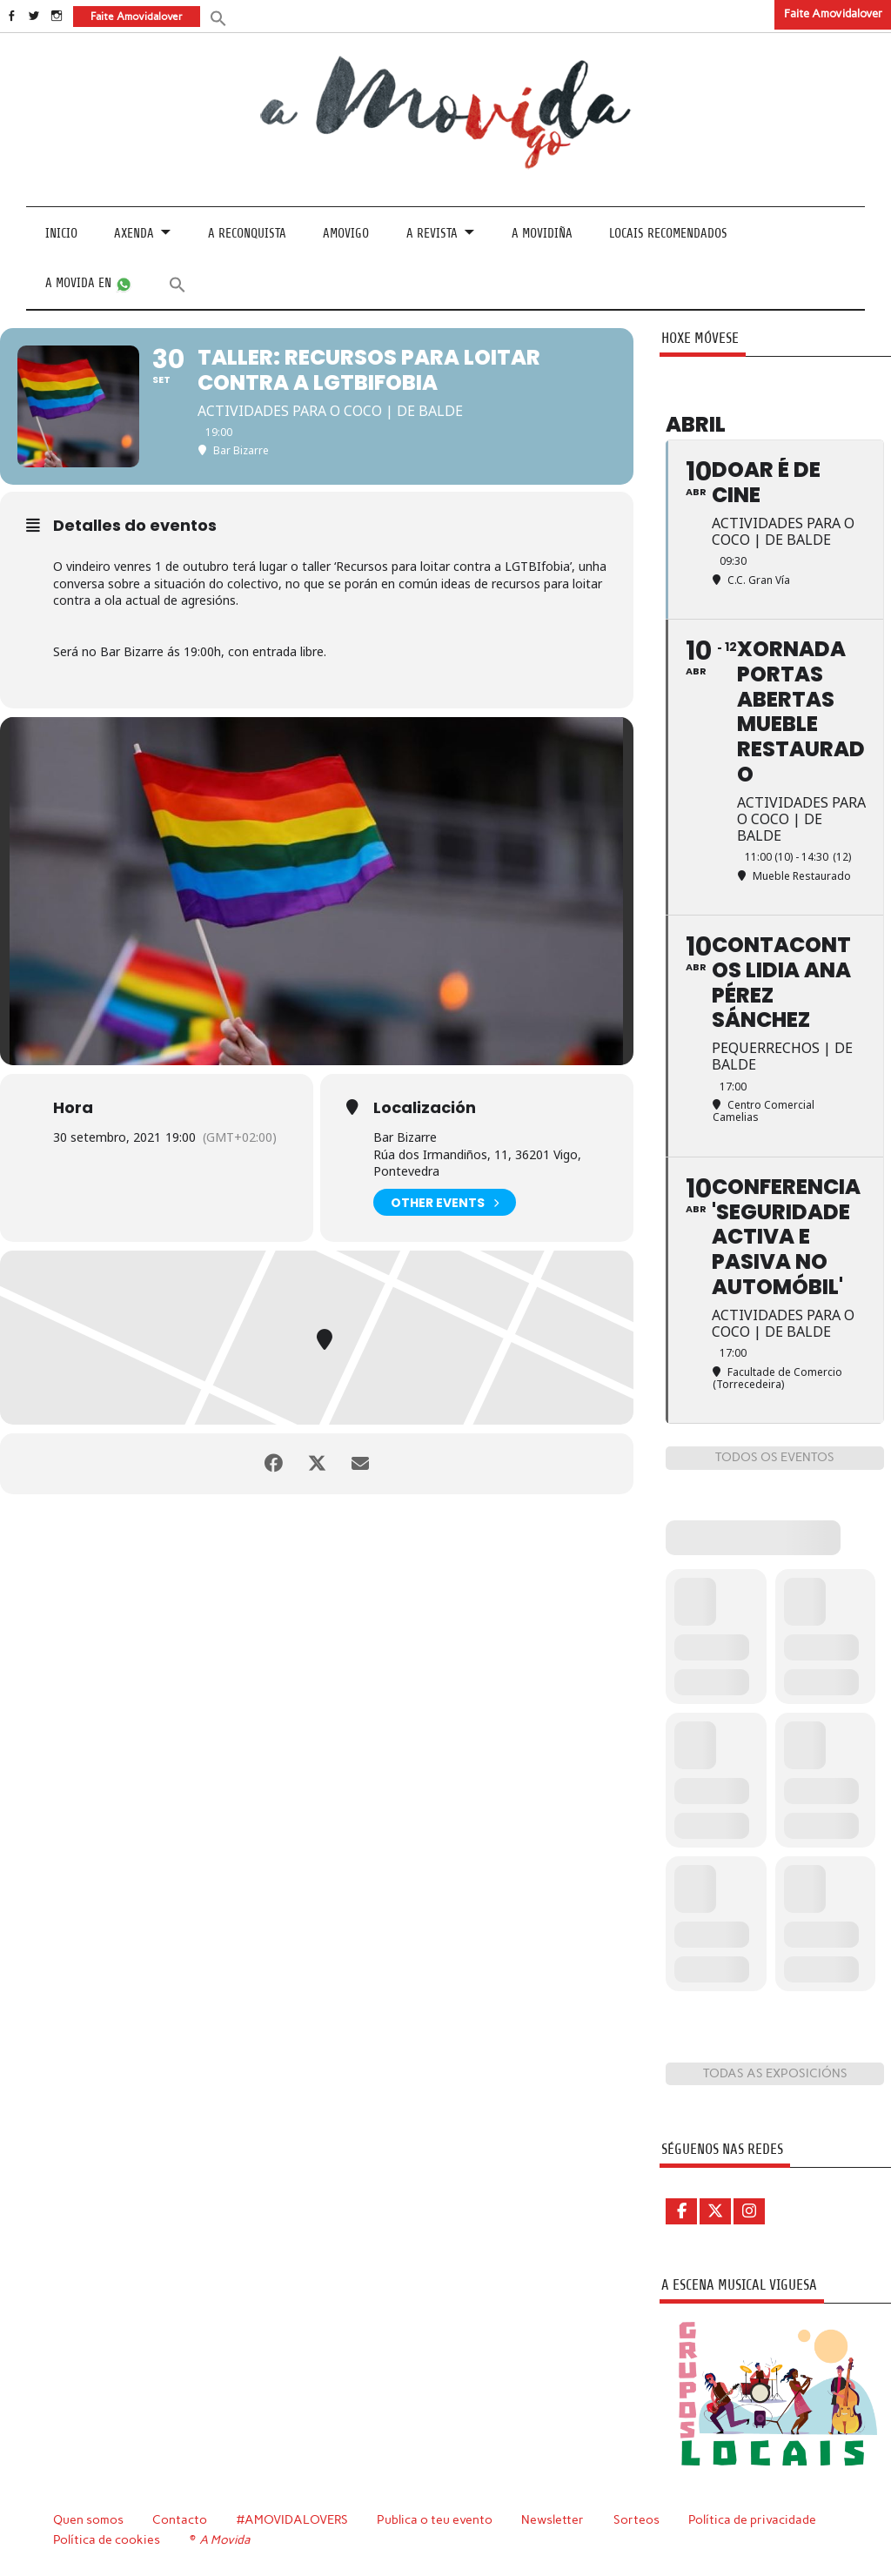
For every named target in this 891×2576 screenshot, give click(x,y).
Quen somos (88, 2519)
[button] (218, 17)
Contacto (179, 2519)
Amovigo (346, 233)
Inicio (61, 233)
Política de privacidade (752, 2519)
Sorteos (636, 2519)
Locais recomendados (668, 233)
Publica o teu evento (434, 2519)
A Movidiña (542, 233)
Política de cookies (106, 2539)
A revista (432, 233)
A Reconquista (247, 233)
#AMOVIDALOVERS (292, 2519)
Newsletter (552, 2519)
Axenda (134, 233)
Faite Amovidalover (833, 13)
